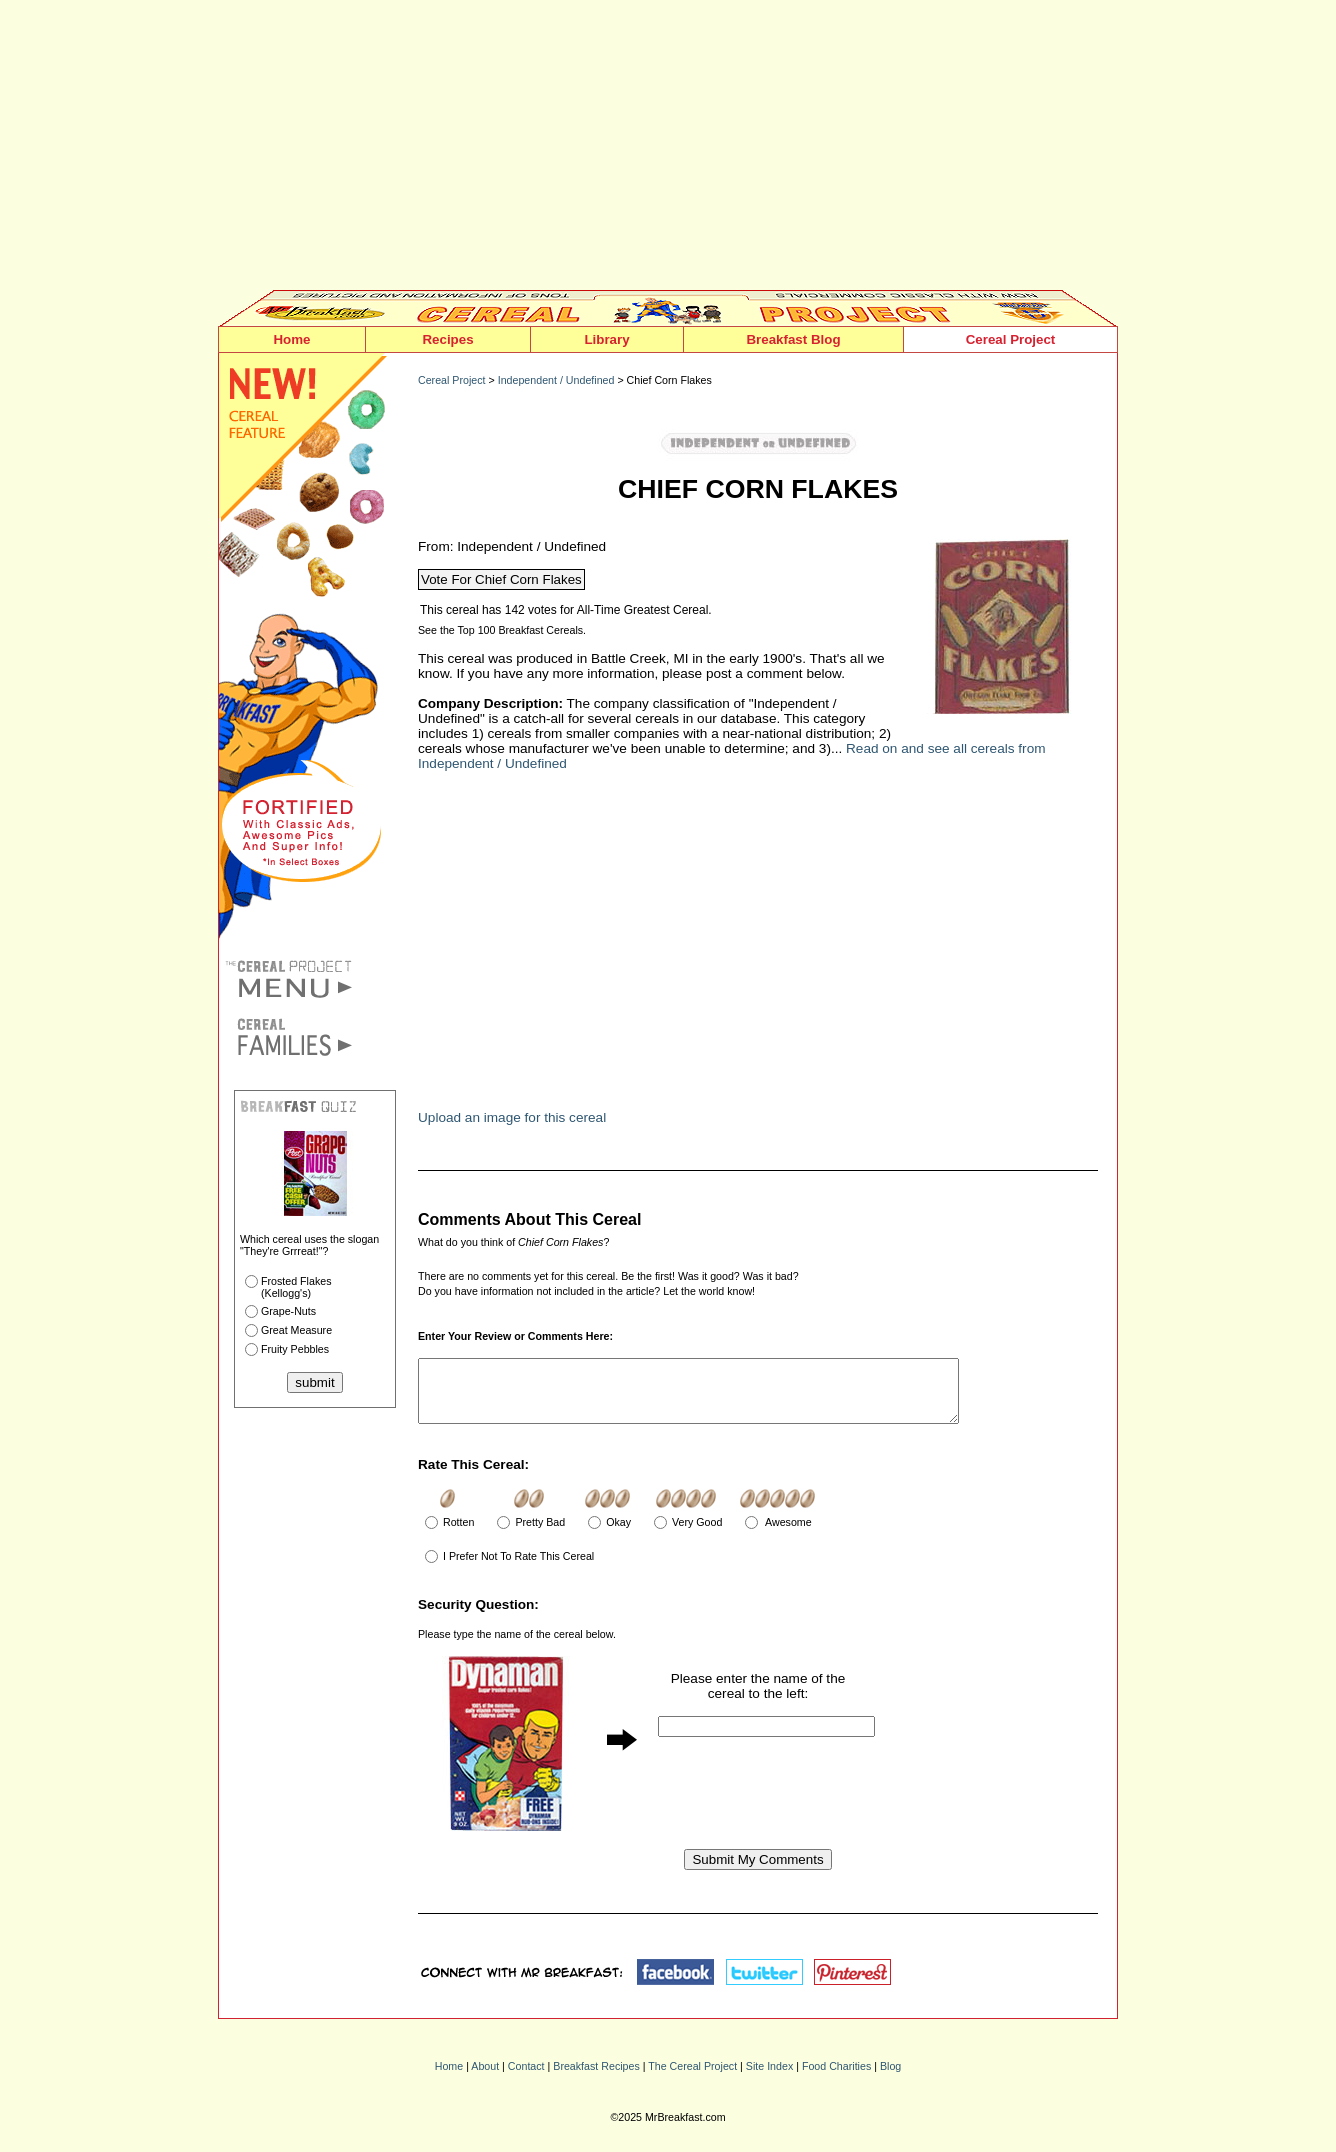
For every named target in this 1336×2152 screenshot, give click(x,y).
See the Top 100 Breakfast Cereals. (502, 630)
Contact (526, 2078)
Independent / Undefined (556, 380)
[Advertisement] (668, 150)
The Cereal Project (692, 2078)
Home (291, 339)
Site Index (769, 2078)
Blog (890, 2078)
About (485, 2078)
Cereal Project (1011, 339)
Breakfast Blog (793, 339)
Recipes (447, 339)
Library (606, 339)
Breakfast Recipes (596, 2078)
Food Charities (836, 2078)
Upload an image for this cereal (512, 1117)
